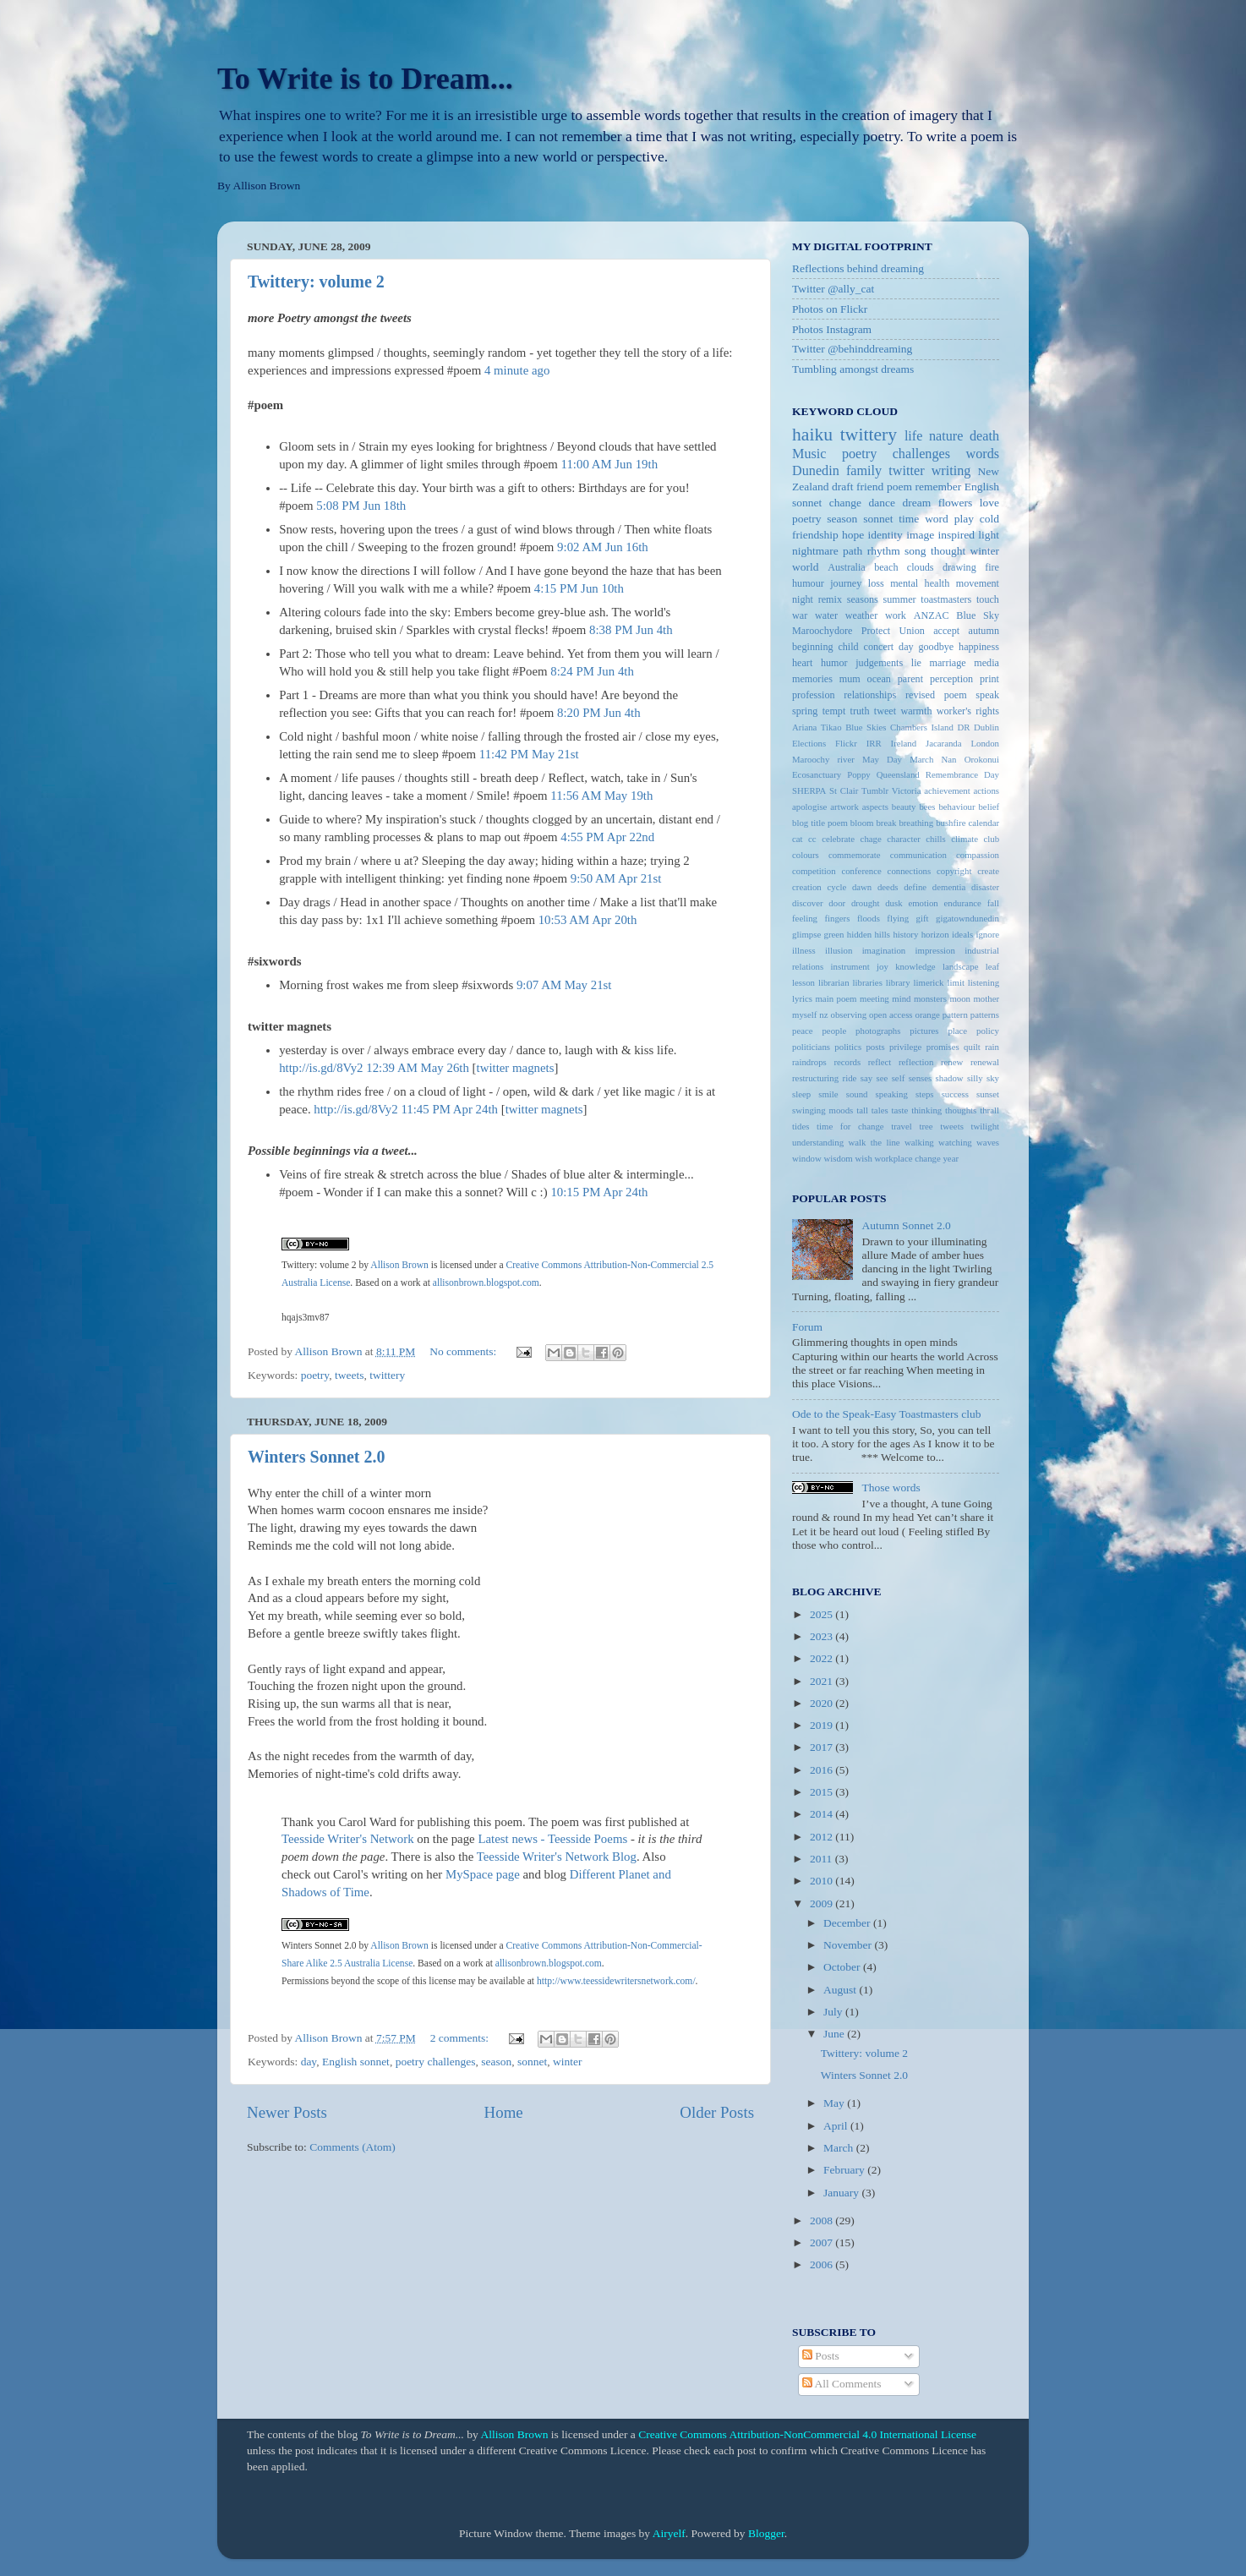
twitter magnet (513, 1068)
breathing (916, 823)
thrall (989, 1110)
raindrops (809, 1062)
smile (828, 1094)
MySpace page (482, 1874)
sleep (801, 1094)
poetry (315, 1375)
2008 (822, 2220)
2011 (822, 1858)
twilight (984, 1126)
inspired (956, 534)
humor (834, 663)
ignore (987, 934)
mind (901, 998)
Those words (890, 1487)
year (951, 1158)
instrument (850, 966)
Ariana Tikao (817, 727)
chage (871, 839)
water (826, 615)
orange (927, 1014)
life (913, 436)
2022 (822, 1658)
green (834, 934)
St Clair (843, 790)
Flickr (846, 743)
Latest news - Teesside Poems (552, 1839)
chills (935, 839)
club (991, 839)
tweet (885, 711)
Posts (820, 2355)
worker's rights (968, 711)
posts (875, 1047)
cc (812, 839)
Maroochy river (823, 759)
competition (814, 871)
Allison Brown (399, 1265)
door (836, 903)
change (845, 502)
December (848, 1923)
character (904, 839)
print (989, 679)
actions (986, 790)
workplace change (908, 1158)
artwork (844, 806)
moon (959, 998)
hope (853, 534)
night (802, 599)
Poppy (859, 774)
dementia (949, 887)
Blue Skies (865, 727)
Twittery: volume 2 (316, 281)
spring (804, 711)
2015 (822, 1792)
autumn (984, 631)
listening (983, 982)
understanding (818, 1142)
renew (952, 1062)
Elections (809, 743)
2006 (822, 2264)
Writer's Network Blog (578, 1856)
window (807, 1158)
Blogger (766, 2533)
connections (910, 871)
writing (951, 471)
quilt (972, 1047)
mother (986, 998)
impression (935, 950)
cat (797, 839)
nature (946, 436)
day (309, 2061)
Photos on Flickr (829, 309)
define (915, 887)
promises (942, 1047)
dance (882, 502)
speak (987, 695)
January (842, 2192)
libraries (867, 982)
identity (885, 534)
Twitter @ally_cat (833, 288)
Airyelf (669, 2533)
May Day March (897, 759)
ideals (962, 934)
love (989, 502)
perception (951, 679)
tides (800, 1126)
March (839, 2147)
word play (949, 518)
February (845, 2169)
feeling (804, 918)
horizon (935, 934)
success (955, 1094)
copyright (954, 871)
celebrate (838, 839)
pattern (955, 1014)
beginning (812, 647)
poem (899, 486)
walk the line (874, 1142)
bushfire (950, 823)
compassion (977, 855)
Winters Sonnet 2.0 (316, 1456)
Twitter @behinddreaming (852, 348)
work (895, 615)
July (834, 2011)
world (805, 567)
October (843, 1967)
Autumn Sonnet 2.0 (905, 1225)
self (898, 1078)
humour (808, 583)
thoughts (960, 1110)
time (909, 518)
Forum (807, 1327)
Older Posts (717, 2112)
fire (992, 567)
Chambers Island (922, 727)
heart (802, 663)
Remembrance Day (962, 774)
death (984, 436)
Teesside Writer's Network (347, 1839)
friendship (815, 534)
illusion (838, 950)
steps (924, 1094)
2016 (822, 1770)
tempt (834, 711)
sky (992, 1078)
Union (912, 631)
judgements (879, 663)
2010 (822, 1880)
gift (922, 918)
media (986, 663)
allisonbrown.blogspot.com (486, 1282)
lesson (803, 982)
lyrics (802, 998)
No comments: (464, 1351)
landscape (961, 966)
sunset (987, 1094)
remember (938, 486)
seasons (862, 599)
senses (920, 1078)
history (905, 934)
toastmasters (946, 599)
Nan (948, 759)
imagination (884, 950)
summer (899, 599)
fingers (837, 918)
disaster (985, 887)
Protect (875, 631)
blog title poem (820, 823)
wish (863, 1158)
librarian (834, 982)
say (866, 1078)
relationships (870, 695)
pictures (924, 1030)
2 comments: (461, 2038)
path (852, 550)
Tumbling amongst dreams (853, 369)
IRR (874, 743)
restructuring (815, 1078)
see (882, 1078)
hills (882, 934)
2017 (822, 1747)
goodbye (936, 647)
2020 (822, 1703)
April (836, 2125)
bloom (862, 823)
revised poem (936, 695)
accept (946, 631)
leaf (992, 966)
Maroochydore (822, 631)
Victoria (906, 790)
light (988, 534)
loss (876, 583)
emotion (922, 903)
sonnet (532, 2061)
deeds (888, 887)
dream (917, 502)
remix (830, 599)
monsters (930, 998)
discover (807, 903)
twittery (387, 1375)
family (864, 471)
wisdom (838, 1158)
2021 (822, 1681)
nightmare (815, 550)
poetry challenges (436, 2061)
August (841, 1989)
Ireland (904, 743)
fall (993, 903)
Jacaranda (944, 743)
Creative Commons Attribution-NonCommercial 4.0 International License (807, 2434)
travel (901, 1126)
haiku (812, 434)
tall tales (872, 1110)
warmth (916, 711)
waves (987, 1142)
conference (861, 871)
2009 (822, 1903)
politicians (811, 1047)
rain (992, 1047)
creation (807, 887)
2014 (822, 1814)
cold (989, 518)
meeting (874, 998)
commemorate (854, 855)
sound (857, 1094)
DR (963, 727)
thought (948, 550)
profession (813, 695)
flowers (955, 502)
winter (567, 2061)
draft (842, 486)
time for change (850, 1126)
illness (804, 950)
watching (955, 1142)
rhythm (883, 550)
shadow (950, 1078)
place (957, 1030)
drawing (959, 567)
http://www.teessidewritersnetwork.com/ (616, 1981)
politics (847, 1047)
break (886, 823)
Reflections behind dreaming (858, 268)
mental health (919, 583)
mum (850, 679)
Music (809, 454)
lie (916, 663)
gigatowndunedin (967, 918)
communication (918, 855)
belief (988, 806)
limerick (929, 982)
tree (925, 1126)
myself (804, 1014)
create (988, 871)
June (835, 2033)
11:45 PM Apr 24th (449, 1109)
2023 (822, 1636)
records (847, 1062)
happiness (979, 647)
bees (927, 806)
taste (900, 1110)
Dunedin (815, 471)
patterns (984, 1014)
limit (955, 982)
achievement (947, 790)
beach (886, 567)
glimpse (806, 934)
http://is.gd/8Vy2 (321, 1068)
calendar (983, 823)
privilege (905, 1047)
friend (869, 486)
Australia (847, 567)
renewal (984, 1062)
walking (919, 1142)
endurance (962, 903)
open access (891, 1014)
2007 (822, 2242)
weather (861, 615)
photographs (877, 1030)
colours (805, 855)
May (835, 2103)
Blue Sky (977, 615)
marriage (948, 663)
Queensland (898, 774)
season (496, 2061)
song (915, 550)
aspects (875, 806)
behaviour (956, 806)
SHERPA (809, 790)
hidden (859, 934)
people (834, 1030)
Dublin (986, 727)
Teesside (498, 1856)
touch (987, 599)
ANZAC (931, 615)
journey (845, 583)
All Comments (842, 2383)
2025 (822, 1614)
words (982, 454)
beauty (904, 806)
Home (503, 2112)
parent (910, 679)
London (984, 743)
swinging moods (822, 1110)
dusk (893, 903)
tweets (349, 1375)
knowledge (915, 966)
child (848, 647)
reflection (916, 1062)
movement (977, 583)
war (799, 615)
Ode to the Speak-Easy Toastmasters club (886, 1414)
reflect (880, 1062)
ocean (879, 679)
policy (987, 1030)
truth (860, 711)
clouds (920, 567)
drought (865, 903)
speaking (892, 1094)
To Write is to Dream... (365, 79)
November (848, 1945)
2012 (822, 1836)
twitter (906, 471)
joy (882, 966)
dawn (862, 887)
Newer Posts (287, 2112)
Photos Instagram (832, 329)
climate (964, 839)
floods (868, 918)
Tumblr (874, 790)
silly (975, 1078)
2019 (822, 1725)
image (920, 534)
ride (850, 1078)
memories (812, 679)
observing (849, 1014)
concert (879, 647)
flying (898, 918)
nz (823, 1014)
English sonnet (356, 2061)
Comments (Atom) (352, 2147)
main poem (835, 998)
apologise (809, 806)
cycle (836, 887)
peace (802, 1030)
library (898, 982)
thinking (926, 1110)
